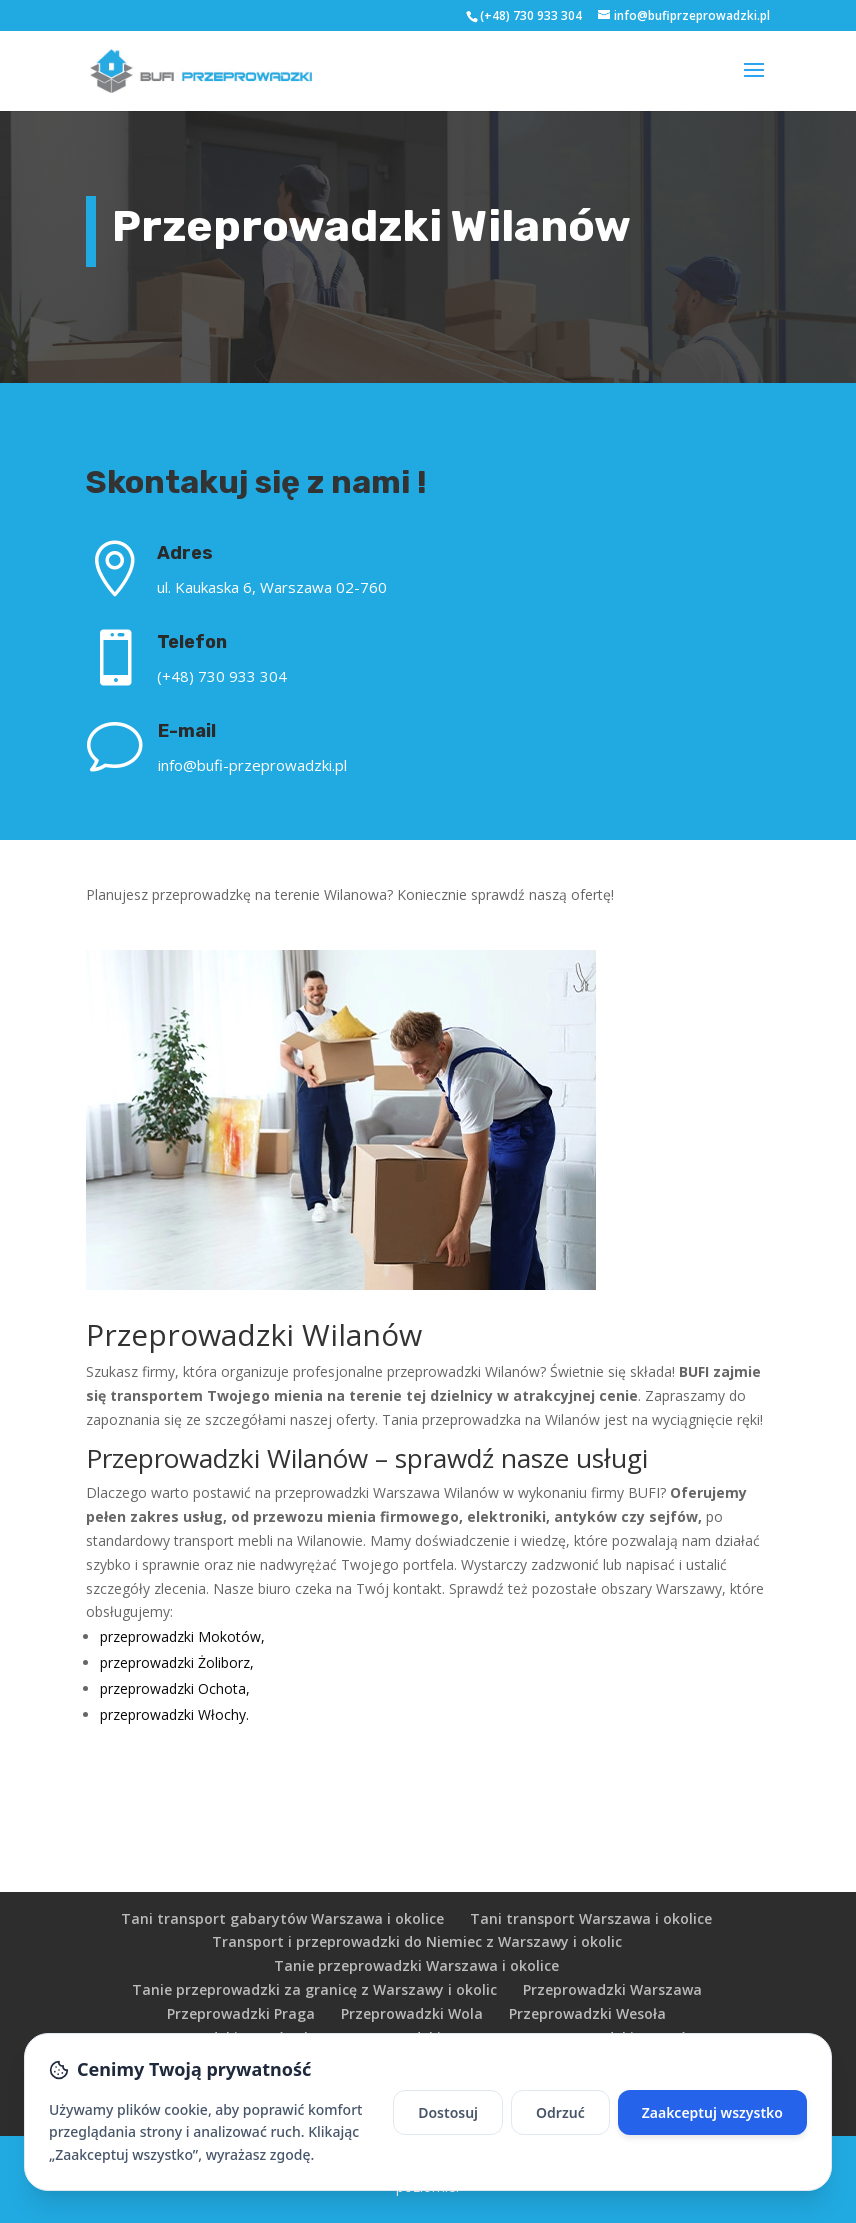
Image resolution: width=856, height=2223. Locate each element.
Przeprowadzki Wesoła (587, 2013)
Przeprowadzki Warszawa (612, 1989)
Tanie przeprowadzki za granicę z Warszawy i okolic (314, 1989)
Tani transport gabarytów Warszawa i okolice (282, 1918)
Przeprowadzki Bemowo (421, 2037)
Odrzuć (560, 2152)
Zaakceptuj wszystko (712, 2152)
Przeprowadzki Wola (412, 2013)
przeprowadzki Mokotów (180, 1636)
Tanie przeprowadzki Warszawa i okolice (416, 1965)
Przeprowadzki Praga (241, 2013)
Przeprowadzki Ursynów (614, 2037)
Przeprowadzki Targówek (223, 2037)
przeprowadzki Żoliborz (175, 1662)
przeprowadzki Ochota (173, 1688)
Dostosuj (448, 2152)
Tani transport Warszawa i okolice (591, 1918)
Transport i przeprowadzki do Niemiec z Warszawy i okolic (417, 1941)
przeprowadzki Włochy (173, 1714)
